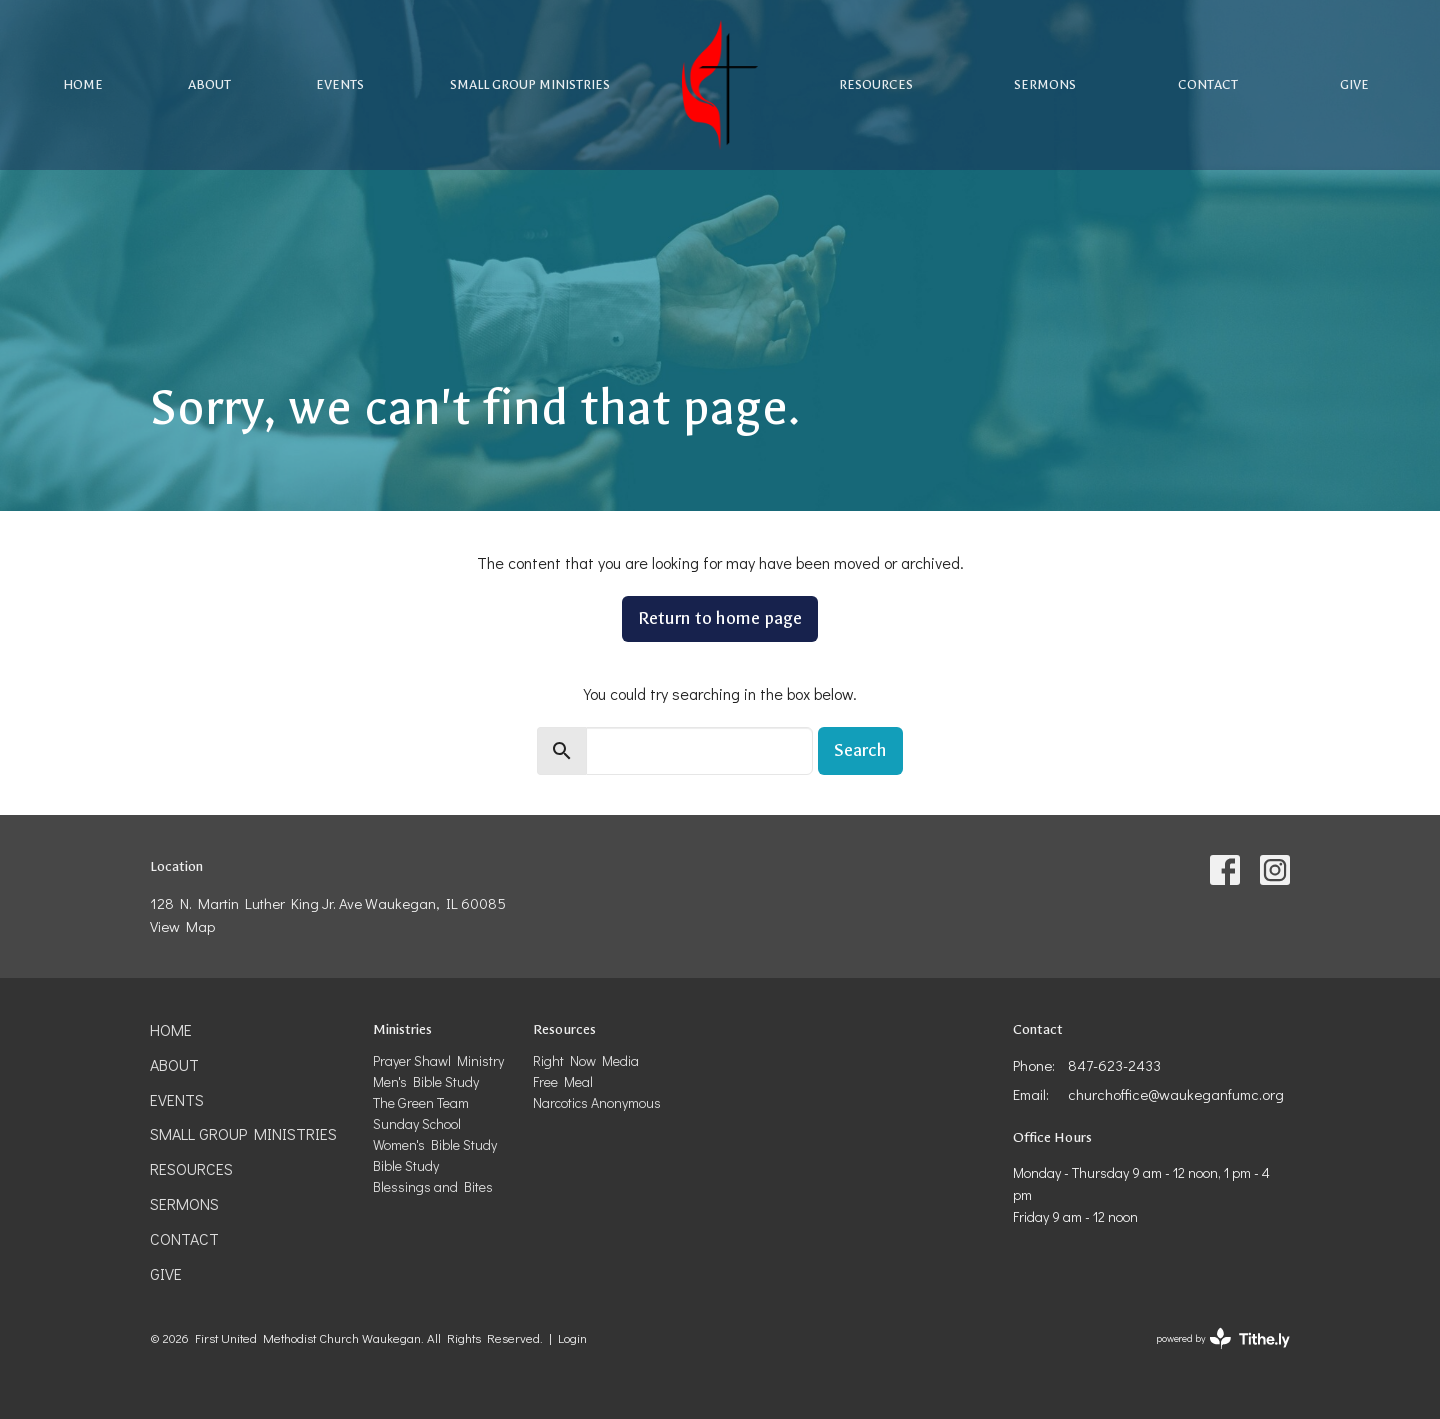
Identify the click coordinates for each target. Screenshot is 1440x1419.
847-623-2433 (1114, 1065)
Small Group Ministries (530, 84)
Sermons (1045, 84)
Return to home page (720, 618)
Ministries (402, 1029)
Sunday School (417, 1123)
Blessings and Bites (433, 1186)
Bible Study (406, 1165)
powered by (1223, 1338)
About (209, 84)
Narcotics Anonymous (597, 1102)
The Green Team (421, 1102)
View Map (182, 926)
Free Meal (563, 1081)
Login (572, 1338)
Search (860, 750)
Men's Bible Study (426, 1081)
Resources (876, 84)
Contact (1208, 84)
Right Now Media (586, 1060)
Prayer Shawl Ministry (438, 1060)
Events (340, 84)
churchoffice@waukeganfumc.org (1176, 1094)
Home (83, 84)
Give (1354, 84)
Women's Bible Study (435, 1144)
